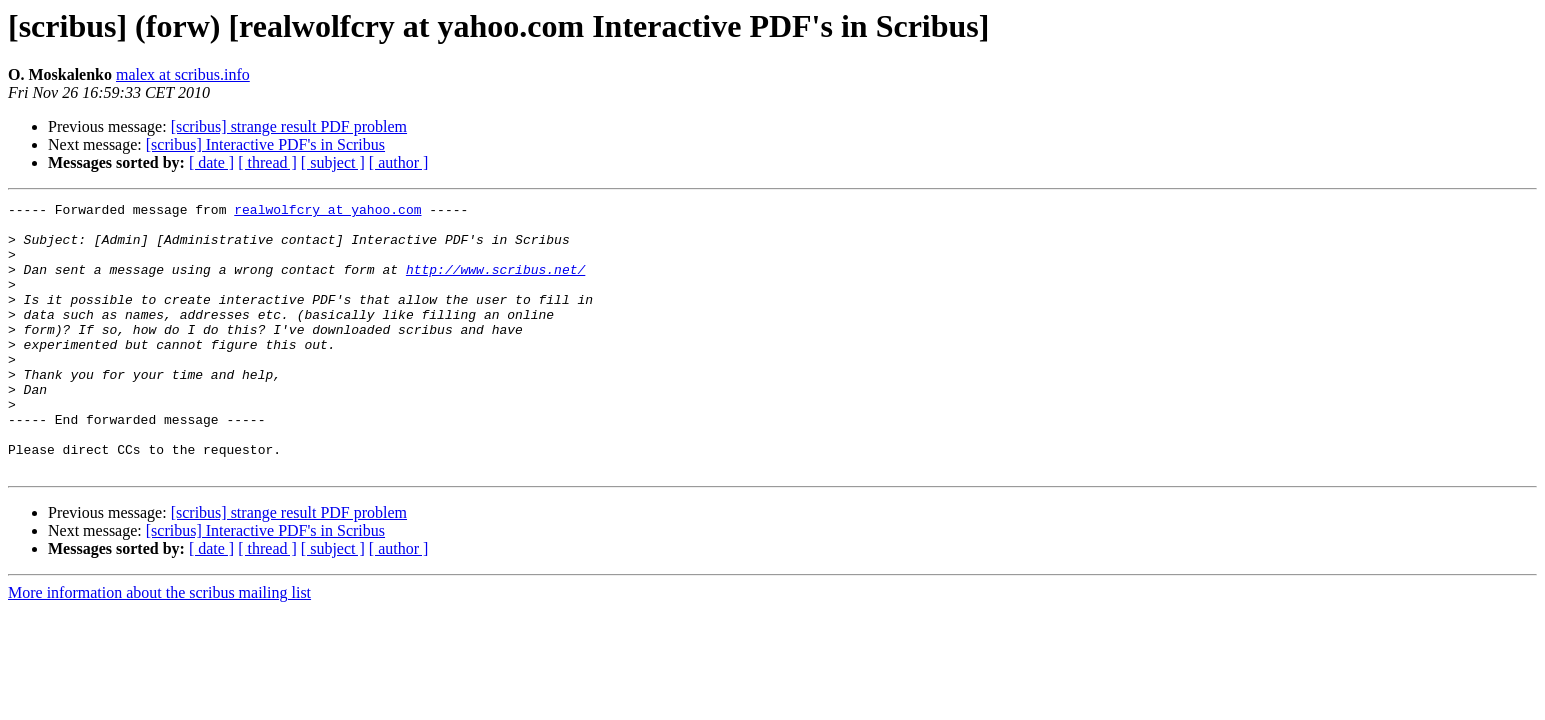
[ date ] (211, 162)
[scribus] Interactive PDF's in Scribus (265, 144)
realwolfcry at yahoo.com (327, 212)
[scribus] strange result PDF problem (289, 126)
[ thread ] (267, 162)
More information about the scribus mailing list (159, 646)
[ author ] (399, 162)
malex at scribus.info (183, 74)
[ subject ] (333, 162)
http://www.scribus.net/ (495, 284)
